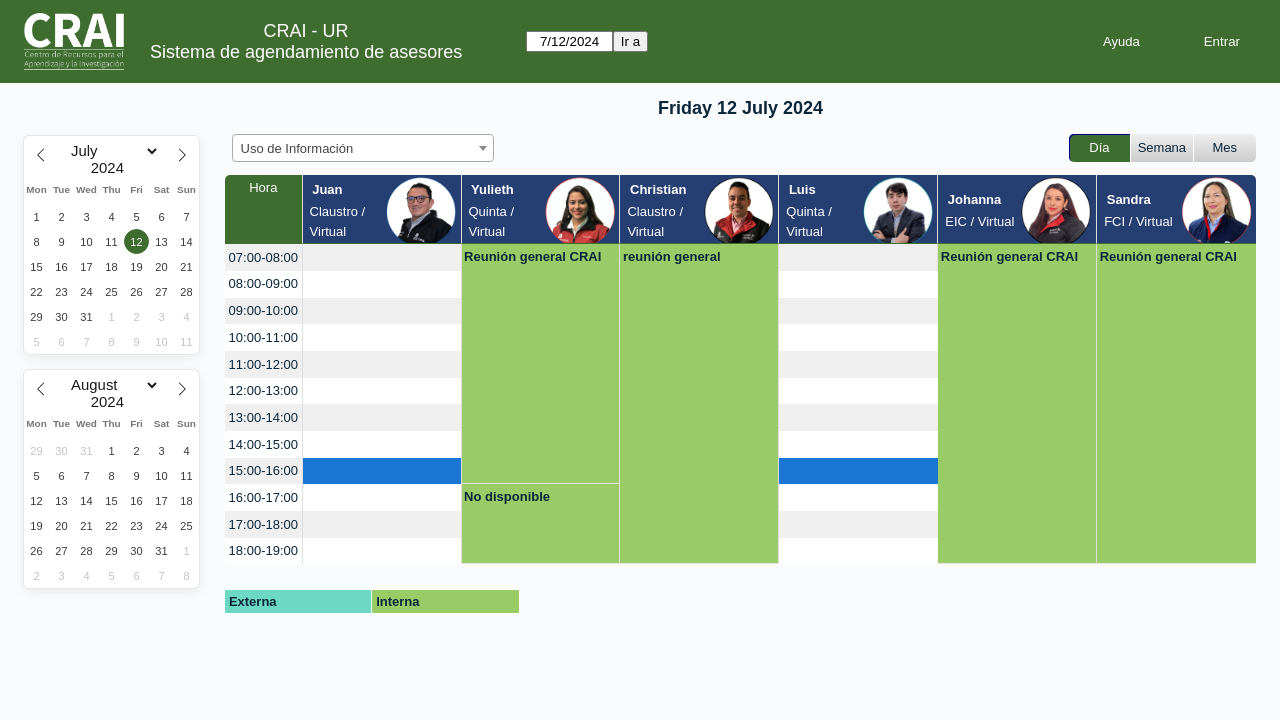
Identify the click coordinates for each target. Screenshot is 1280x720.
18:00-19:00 (263, 550)
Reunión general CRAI (532, 256)
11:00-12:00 (263, 364)
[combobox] (363, 148)
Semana (1162, 147)
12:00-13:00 (263, 390)
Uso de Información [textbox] (297, 148)
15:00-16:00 (263, 470)
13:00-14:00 (263, 417)
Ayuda (1121, 41)
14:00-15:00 (263, 444)
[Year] (112, 168)
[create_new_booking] (382, 257)
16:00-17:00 (263, 497)
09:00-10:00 (263, 310)
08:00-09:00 (263, 283)
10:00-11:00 (263, 337)
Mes (1225, 147)
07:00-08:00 (263, 257)
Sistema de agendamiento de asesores (306, 52)
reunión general (672, 256)
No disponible (507, 496)
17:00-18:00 (263, 524)
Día (1099, 147)
